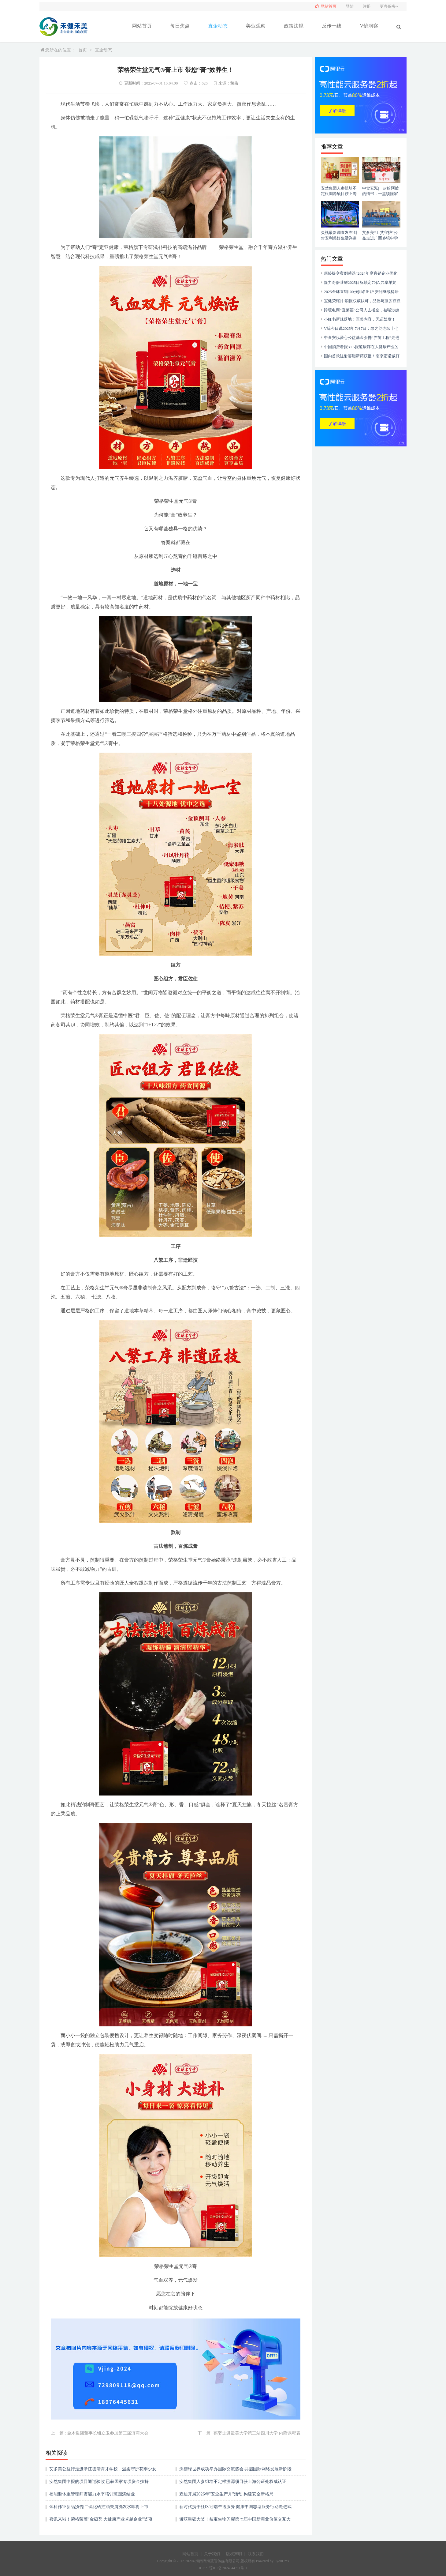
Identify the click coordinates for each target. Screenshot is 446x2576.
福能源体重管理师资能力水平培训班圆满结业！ (94, 2494)
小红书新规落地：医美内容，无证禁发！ (360, 319)
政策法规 (293, 25)
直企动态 (218, 25)
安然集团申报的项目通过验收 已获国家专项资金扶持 (99, 2481)
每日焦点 (180, 25)
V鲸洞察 (369, 25)
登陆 (350, 6)
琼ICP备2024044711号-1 (228, 2568)
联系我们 (256, 2554)
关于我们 (212, 2554)
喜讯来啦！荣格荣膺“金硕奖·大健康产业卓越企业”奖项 (101, 2519)
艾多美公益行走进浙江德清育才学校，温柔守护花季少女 (102, 2469)
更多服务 (390, 6)
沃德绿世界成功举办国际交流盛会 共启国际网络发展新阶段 (235, 2469)
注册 (367, 6)
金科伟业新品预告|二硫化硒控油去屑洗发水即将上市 (99, 2506)
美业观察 (256, 25)
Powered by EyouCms (272, 2561)
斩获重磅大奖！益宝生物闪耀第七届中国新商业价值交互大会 (235, 2521)
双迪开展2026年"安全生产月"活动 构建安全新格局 (226, 2494)
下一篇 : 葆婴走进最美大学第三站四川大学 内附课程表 (249, 2433)
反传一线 (331, 25)
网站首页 (142, 25)
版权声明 (234, 2554)
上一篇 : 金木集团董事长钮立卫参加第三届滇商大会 (99, 2433)
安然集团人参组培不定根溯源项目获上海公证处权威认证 (232, 2481)
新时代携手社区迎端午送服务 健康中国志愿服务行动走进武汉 (235, 2508)
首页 (82, 50)
